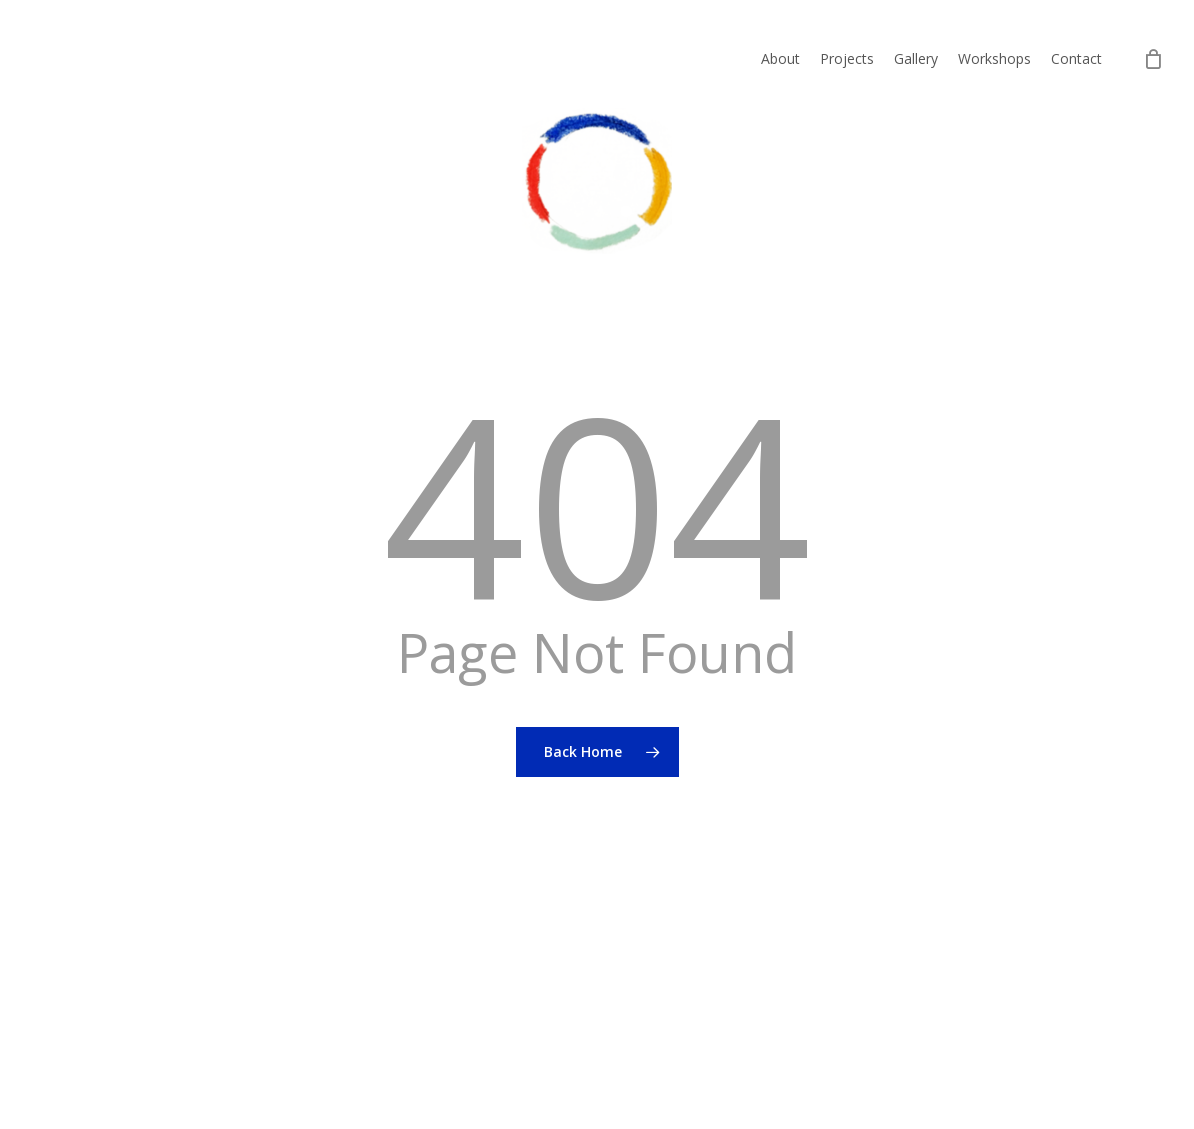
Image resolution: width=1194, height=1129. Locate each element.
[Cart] (1153, 59)
